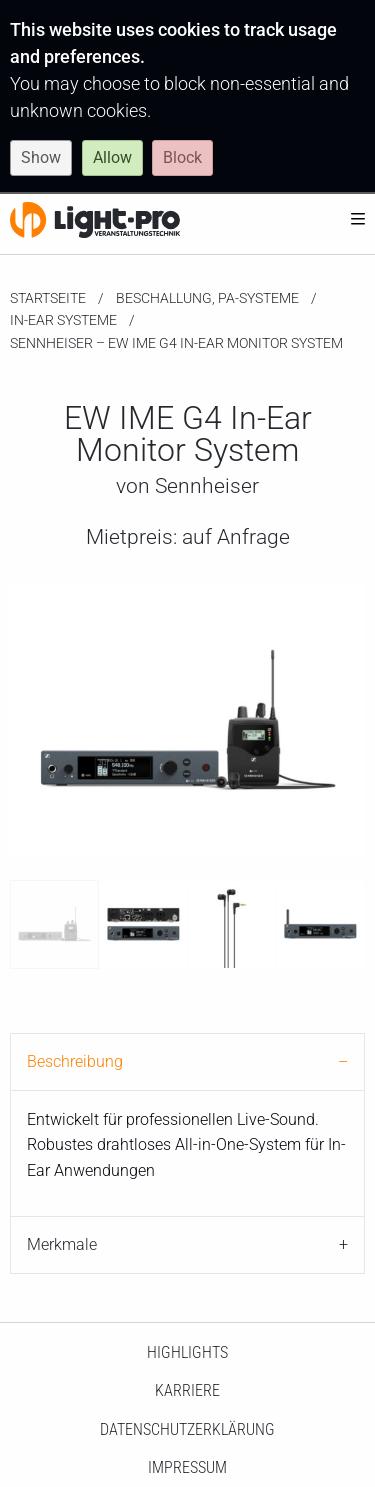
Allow (112, 157)
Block (182, 157)
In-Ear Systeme (63, 320)
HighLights (187, 1352)
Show (41, 157)
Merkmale (62, 1244)
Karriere (187, 1390)
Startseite (48, 298)
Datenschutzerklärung (187, 1429)
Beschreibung (75, 1061)
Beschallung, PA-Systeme (207, 298)
